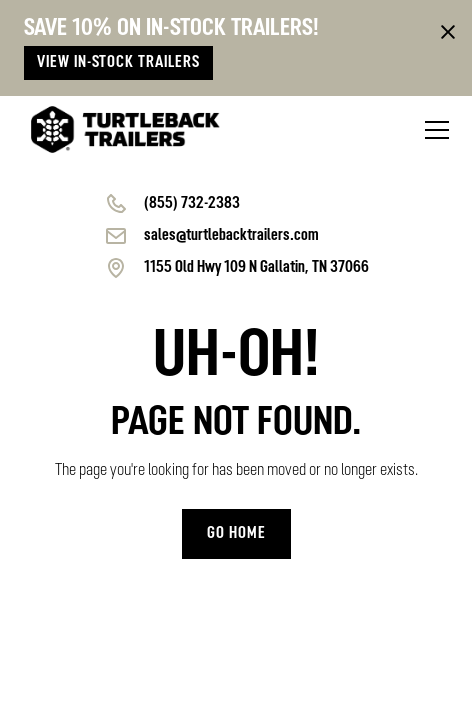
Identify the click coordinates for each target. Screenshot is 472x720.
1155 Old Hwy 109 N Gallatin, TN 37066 (256, 268)
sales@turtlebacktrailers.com (231, 236)
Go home (236, 534)
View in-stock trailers (118, 63)
